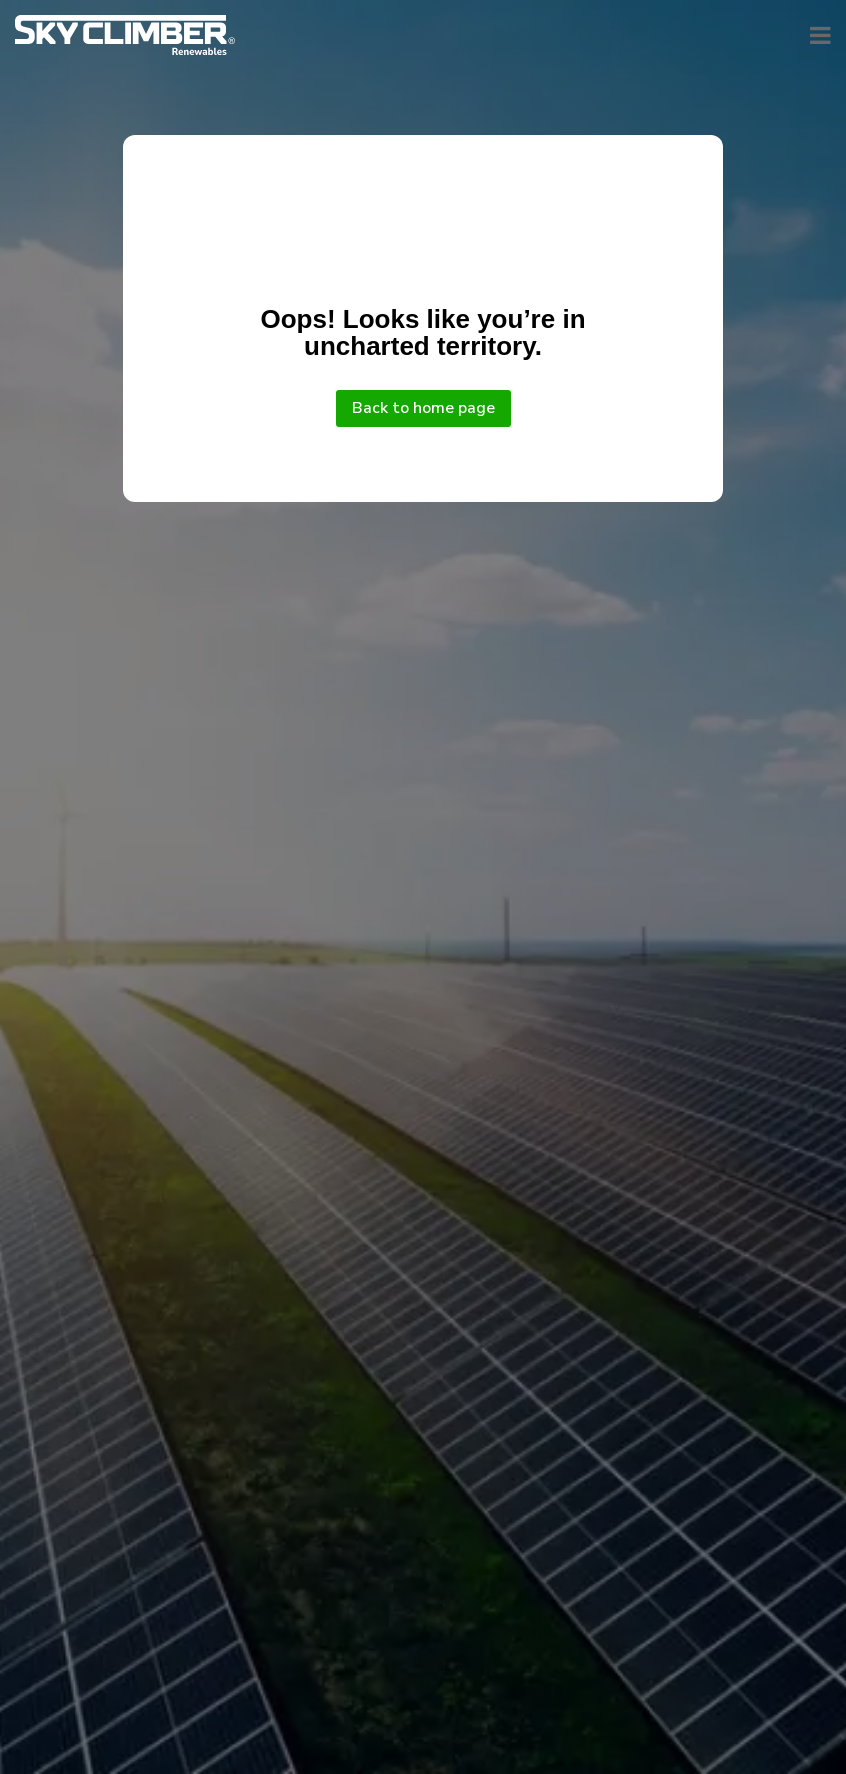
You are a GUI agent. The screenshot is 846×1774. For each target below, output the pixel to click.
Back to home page (423, 408)
